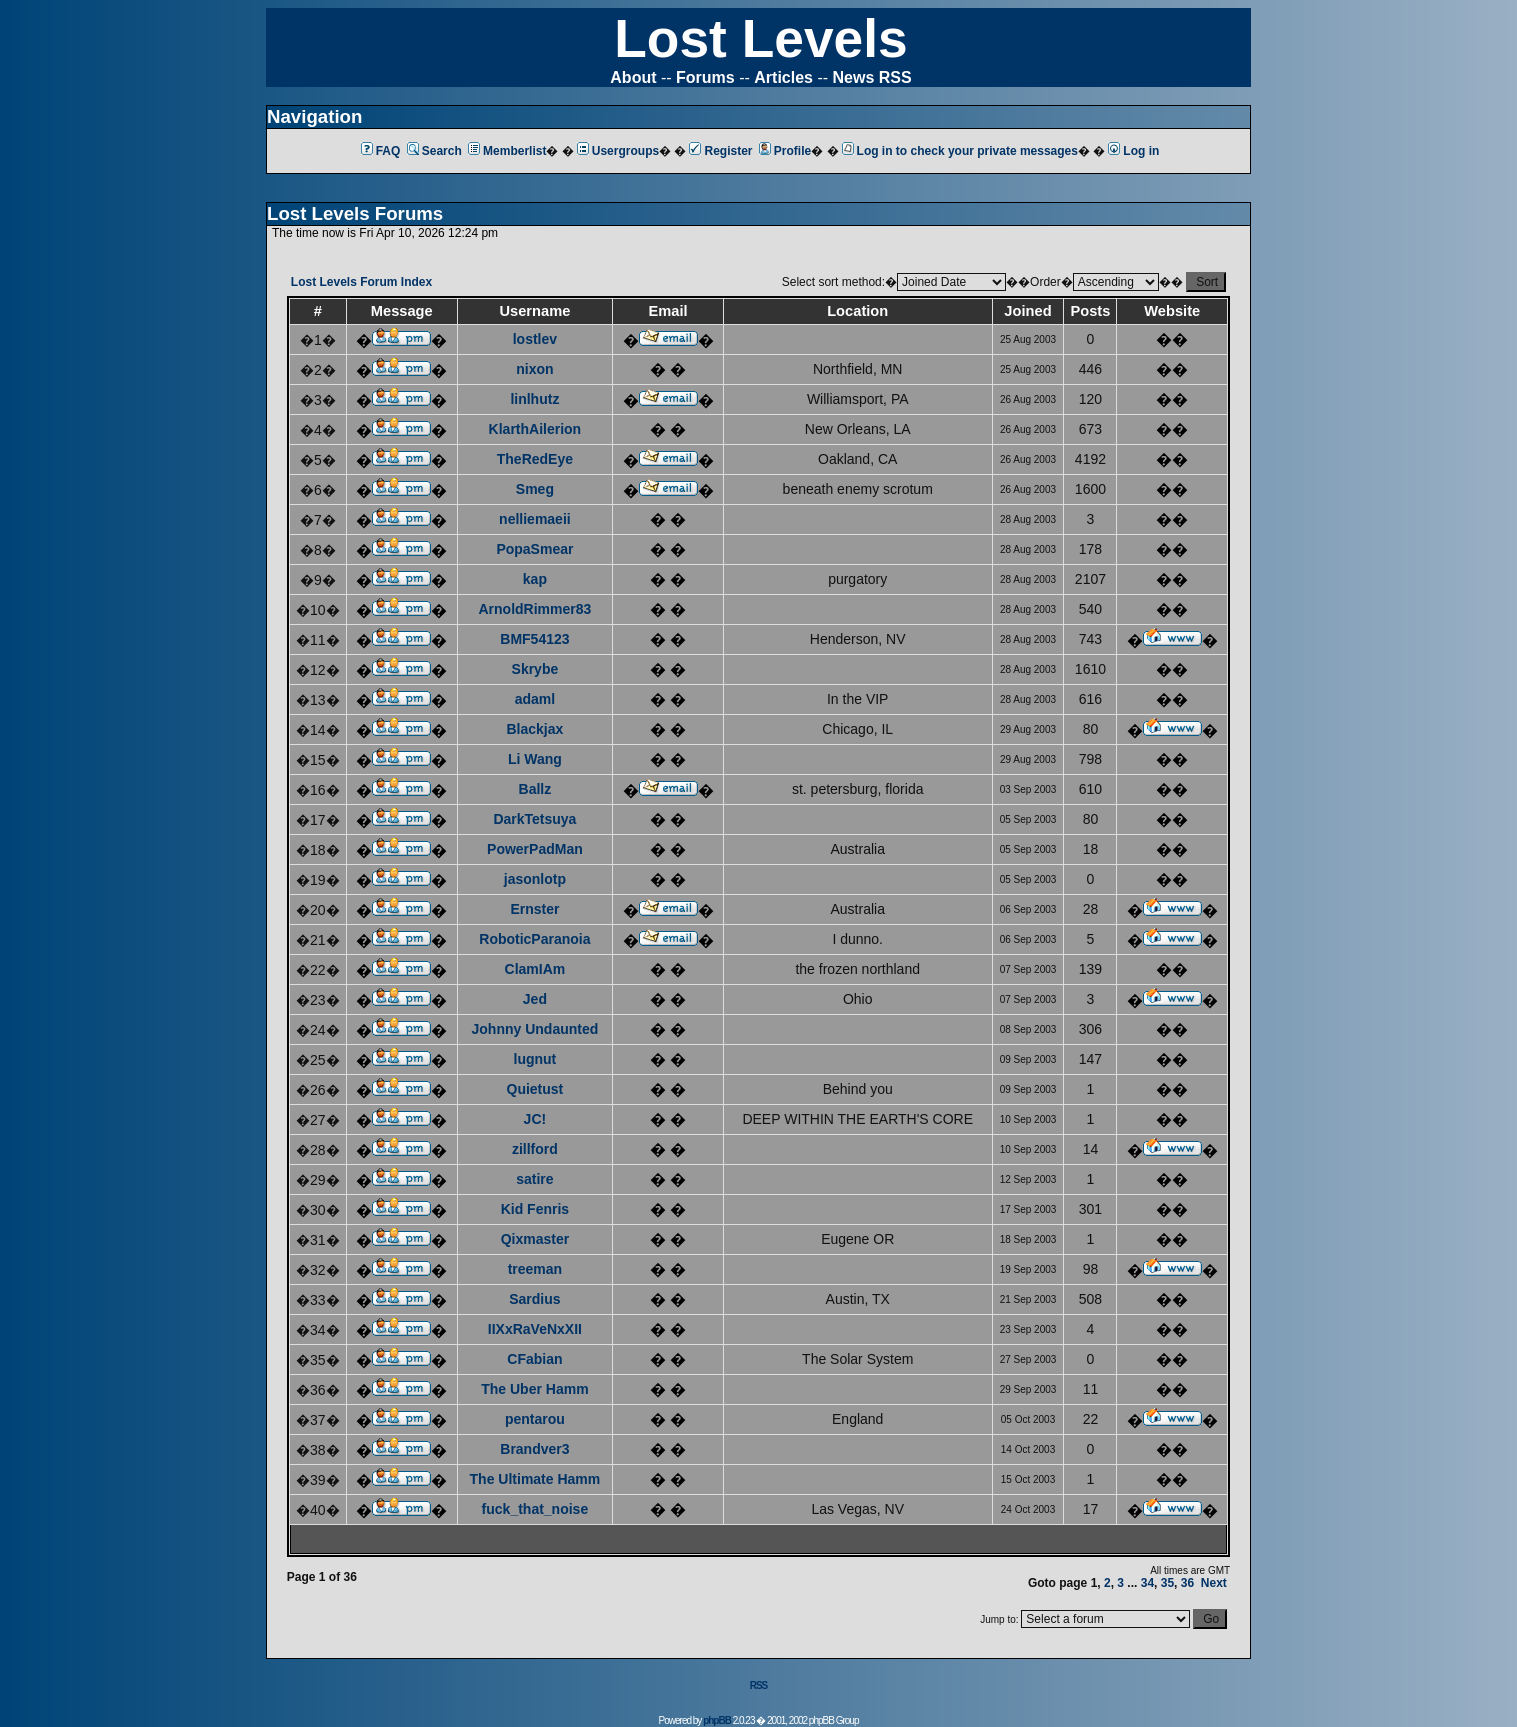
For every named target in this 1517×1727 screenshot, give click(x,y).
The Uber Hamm (534, 1389)
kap (535, 579)
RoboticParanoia (534, 939)
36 (1187, 1583)
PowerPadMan (535, 849)
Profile (785, 151)
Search (434, 151)
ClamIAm (535, 969)
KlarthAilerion (535, 429)
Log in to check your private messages (960, 151)
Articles (783, 77)
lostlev (535, 339)
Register (720, 151)
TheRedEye (535, 459)
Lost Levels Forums (355, 213)
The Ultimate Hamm (535, 1479)
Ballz (535, 789)
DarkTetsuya (534, 819)
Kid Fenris (535, 1209)
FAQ (381, 151)
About (633, 77)
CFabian (534, 1359)
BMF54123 (534, 639)
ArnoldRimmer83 (534, 609)
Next (1214, 1583)
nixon (534, 369)
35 (1167, 1583)
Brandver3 (534, 1449)
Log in (1133, 151)
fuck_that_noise (535, 1509)
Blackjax (534, 729)
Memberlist (507, 151)
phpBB (717, 1720)
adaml (535, 699)
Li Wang (535, 759)
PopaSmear (534, 549)
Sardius (534, 1299)
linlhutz (534, 399)
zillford (535, 1149)
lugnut (535, 1059)
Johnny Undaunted (535, 1029)
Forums (705, 77)
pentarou (535, 1419)
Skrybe (535, 669)
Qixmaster (535, 1239)
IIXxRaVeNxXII (535, 1329)
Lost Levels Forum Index (361, 282)
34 (1147, 1583)
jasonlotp (535, 879)
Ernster (534, 909)
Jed (535, 999)
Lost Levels (760, 38)
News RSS (872, 77)
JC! (535, 1119)
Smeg (535, 489)
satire (534, 1179)
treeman (535, 1269)
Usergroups (618, 151)
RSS (759, 1685)
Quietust (535, 1089)
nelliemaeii (535, 519)
